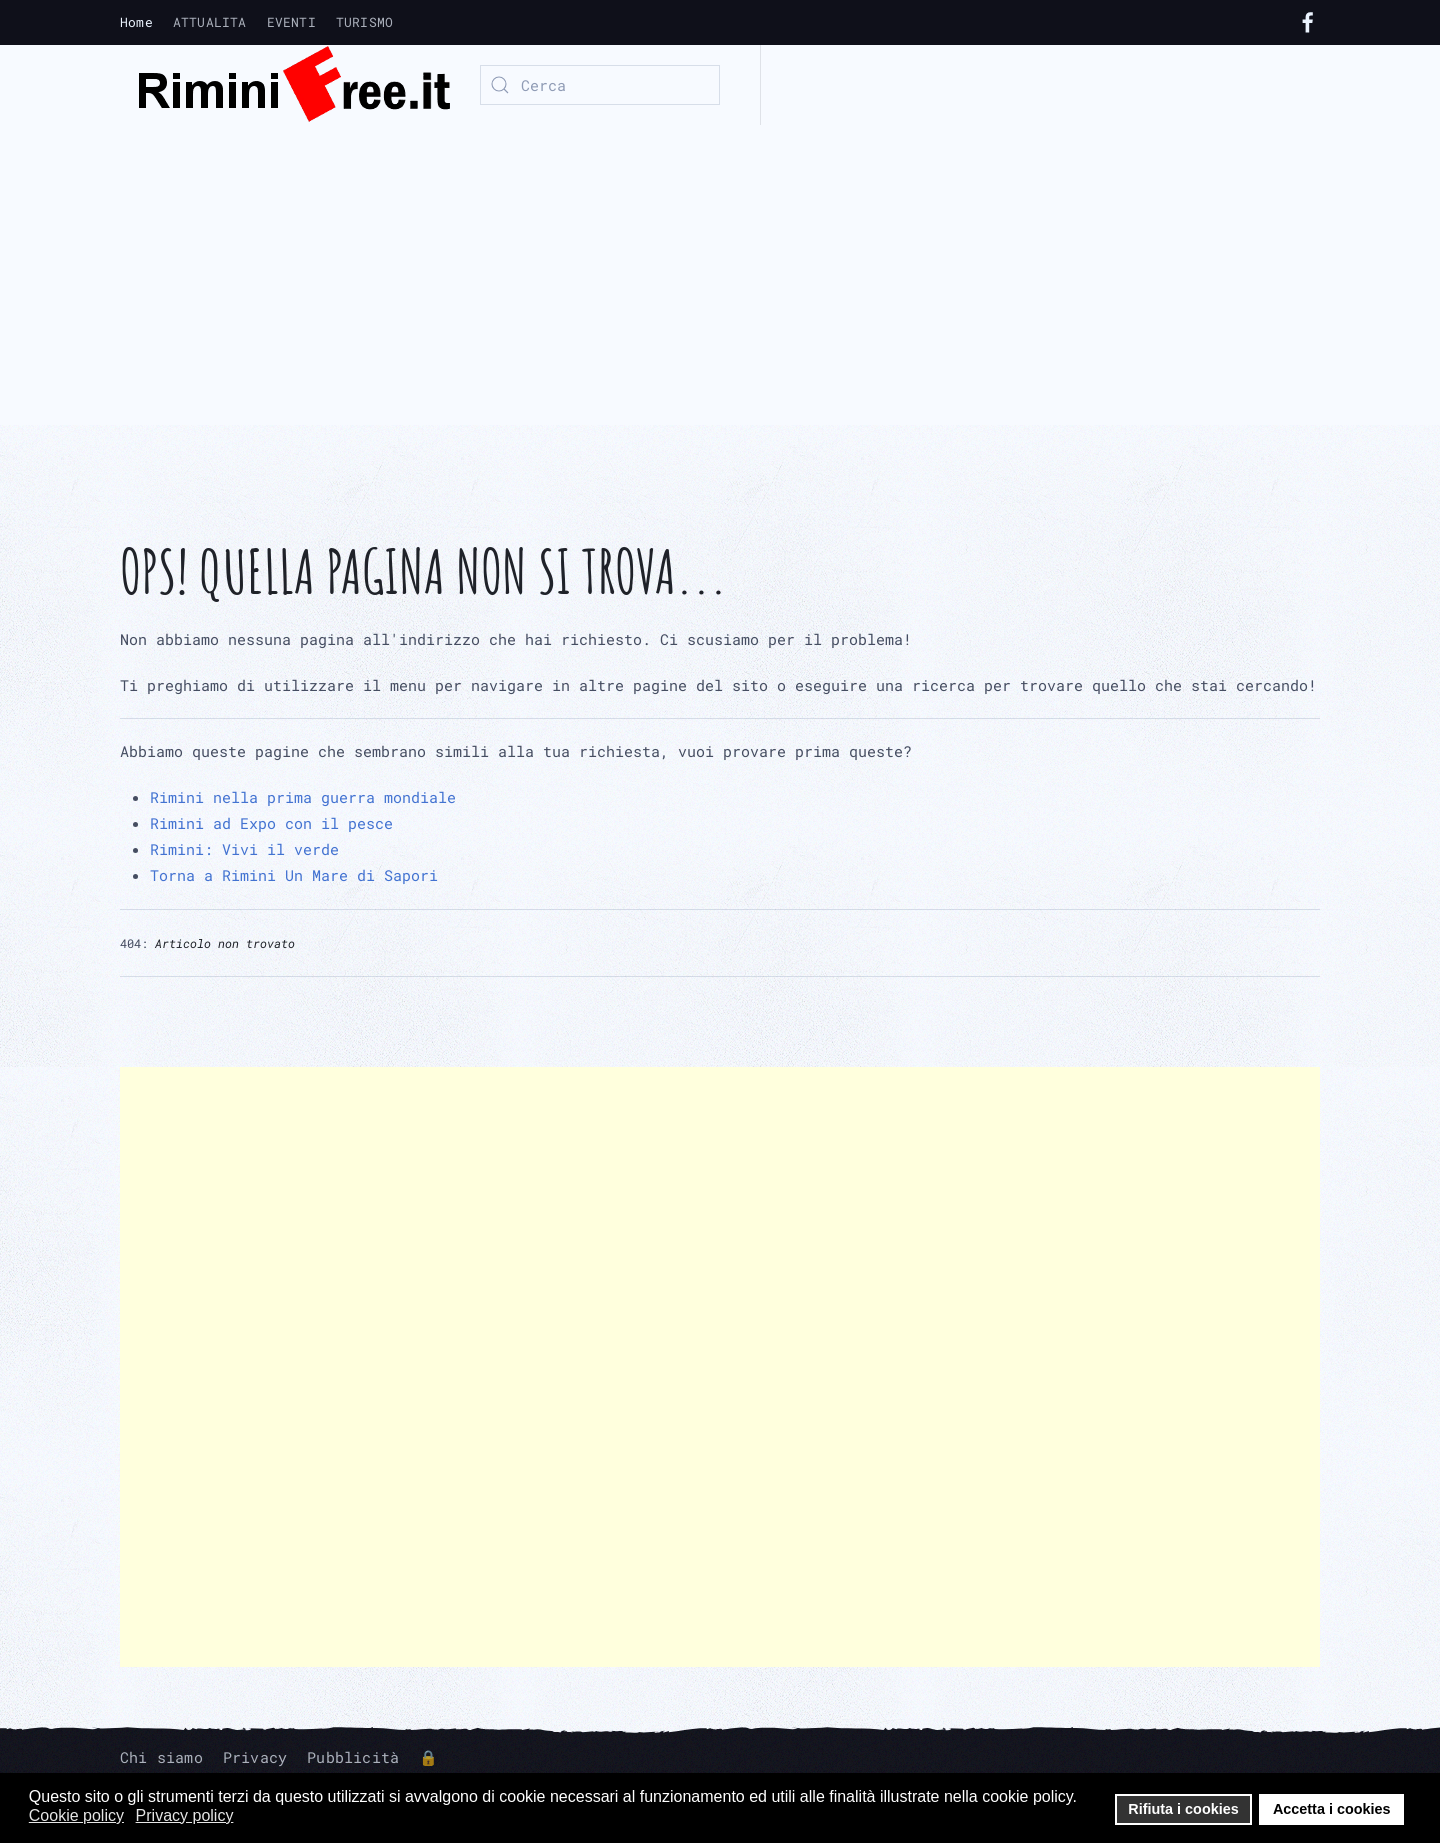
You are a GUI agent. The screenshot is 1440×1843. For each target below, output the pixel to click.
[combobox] (600, 85)
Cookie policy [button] (76, 1815)
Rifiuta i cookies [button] (1183, 1809)
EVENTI (291, 22)
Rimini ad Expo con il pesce (271, 823)
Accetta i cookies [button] (1332, 1809)
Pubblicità (353, 1757)
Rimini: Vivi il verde (244, 849)
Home (136, 22)
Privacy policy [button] (185, 1815)
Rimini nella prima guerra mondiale (303, 797)
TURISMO (364, 22)
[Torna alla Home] (285, 85)
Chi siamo (161, 1757)
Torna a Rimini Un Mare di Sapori (294, 875)
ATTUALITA (210, 22)
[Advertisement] (720, 275)
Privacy (255, 1757)
